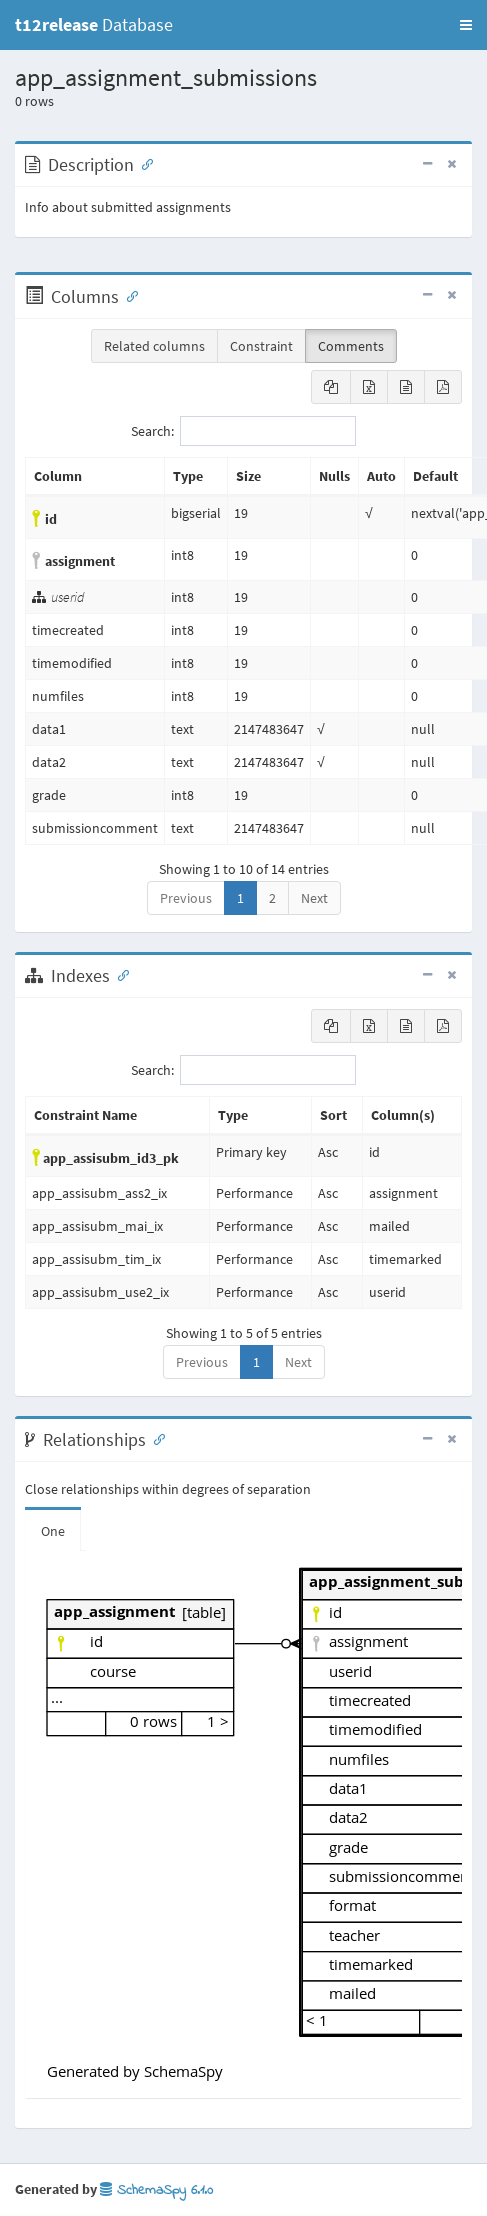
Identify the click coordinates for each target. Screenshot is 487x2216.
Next (314, 898)
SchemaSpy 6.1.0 (156, 2190)
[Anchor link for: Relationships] (155, 1438)
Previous (186, 898)
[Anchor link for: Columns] (128, 295)
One (53, 1531)
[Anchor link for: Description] (143, 163)
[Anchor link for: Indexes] (119, 974)
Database (94, 24)
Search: (243, 431)
